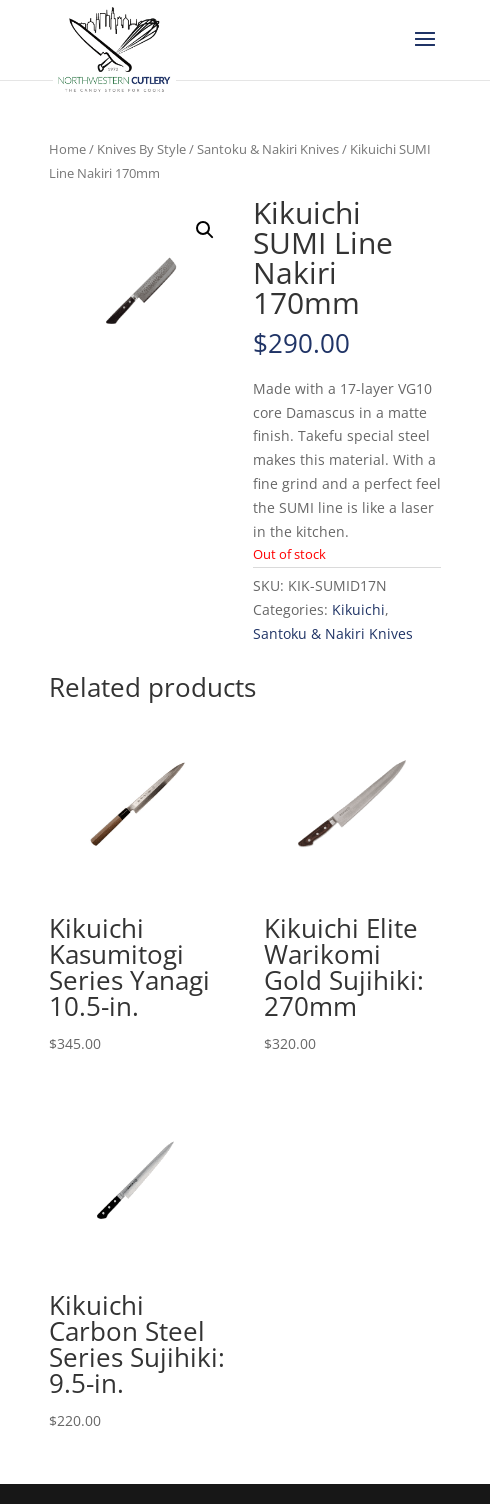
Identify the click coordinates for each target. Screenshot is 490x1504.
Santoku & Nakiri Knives (268, 149)
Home (67, 149)
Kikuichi (358, 609)
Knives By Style (141, 149)
